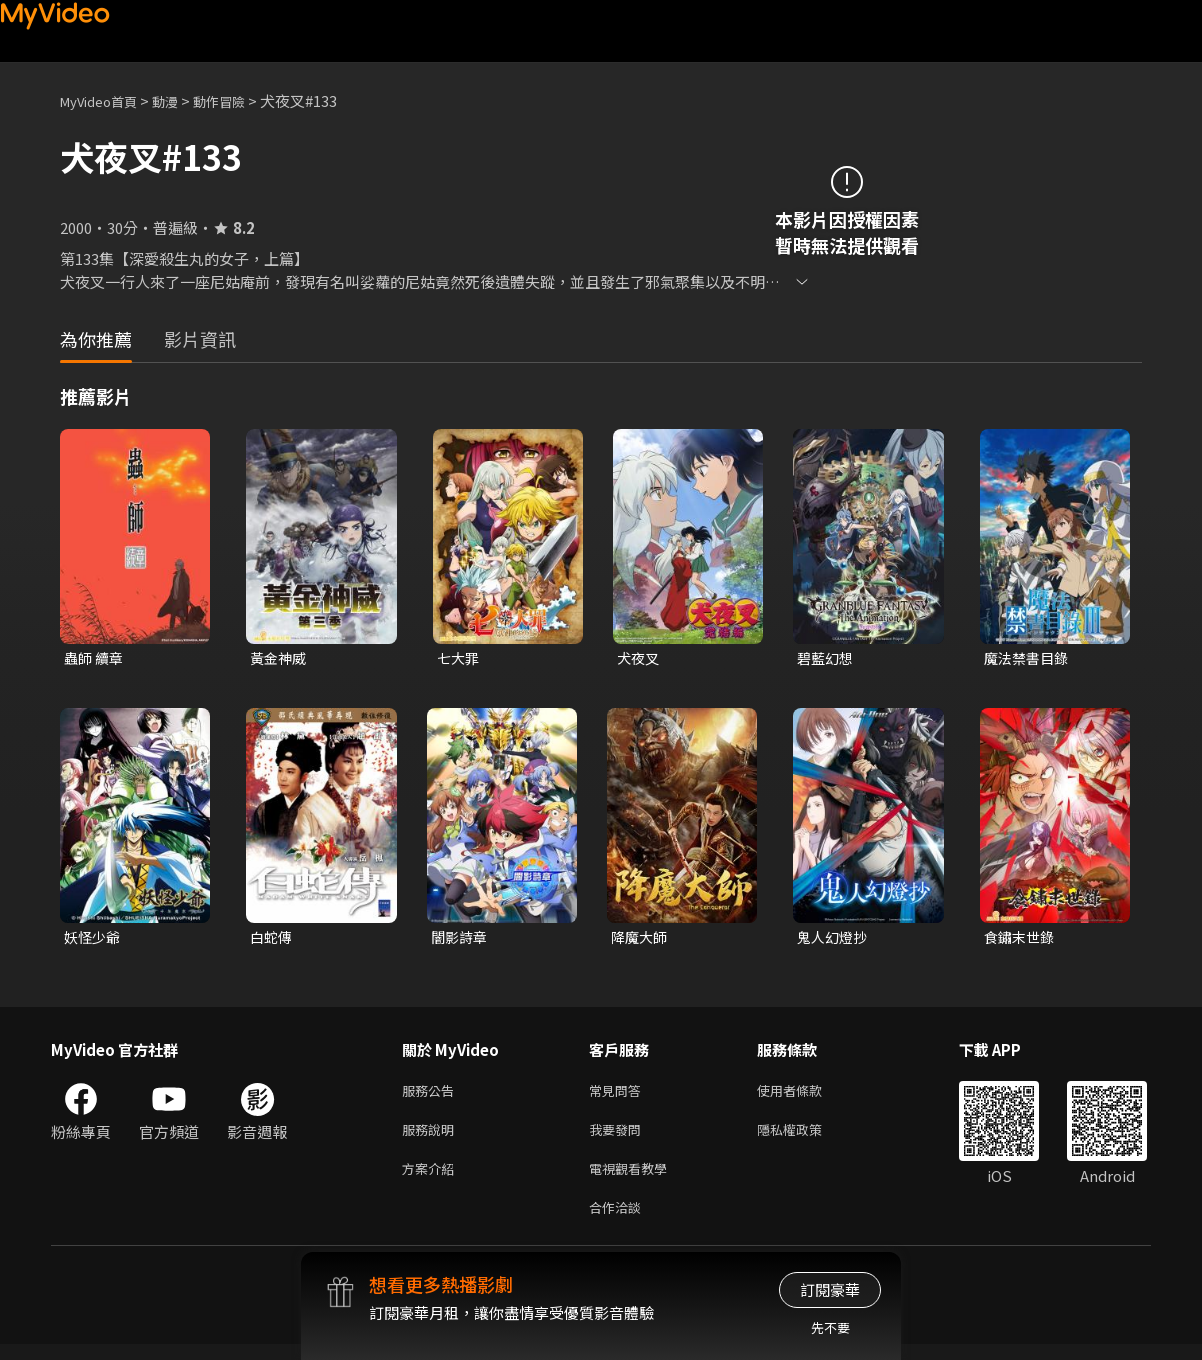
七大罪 (459, 658)
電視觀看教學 (634, 1179)
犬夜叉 (639, 658)
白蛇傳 (272, 939)
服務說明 (432, 1137)
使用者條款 (806, 1095)
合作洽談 (619, 1221)
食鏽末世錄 (1021, 939)
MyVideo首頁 (105, 100)
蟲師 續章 (95, 658)
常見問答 (619, 1095)
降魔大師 (641, 939)
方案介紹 (432, 1179)
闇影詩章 (461, 939)
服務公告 (432, 1095)
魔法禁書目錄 (1029, 658)
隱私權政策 (806, 1137)
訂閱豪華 (830, 1289)
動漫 (181, 100)
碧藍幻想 (827, 658)
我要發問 (619, 1137)
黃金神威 (280, 658)
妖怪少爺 (94, 939)
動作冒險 (241, 100)
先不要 (830, 1327)
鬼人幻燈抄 (834, 939)
